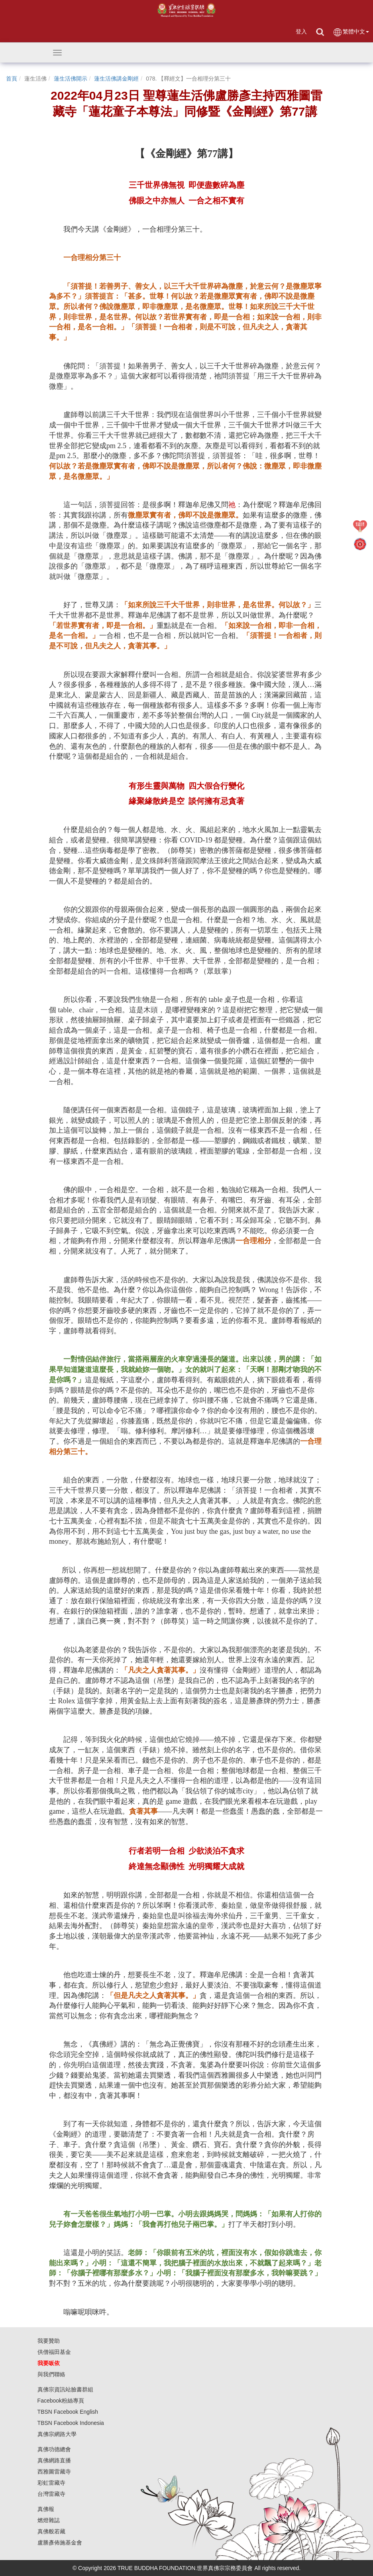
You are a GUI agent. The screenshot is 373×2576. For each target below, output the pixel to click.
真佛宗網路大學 (57, 2434)
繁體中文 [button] (351, 32)
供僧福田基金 (54, 2352)
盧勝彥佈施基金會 (59, 2542)
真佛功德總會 (54, 2449)
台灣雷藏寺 (51, 2494)
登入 (301, 31)
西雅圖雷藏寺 (54, 2471)
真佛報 (45, 2509)
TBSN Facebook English (67, 2412)
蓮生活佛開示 (70, 78)
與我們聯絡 (51, 2374)
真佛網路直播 (54, 2460)
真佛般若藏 (51, 2531)
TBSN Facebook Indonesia (70, 2423)
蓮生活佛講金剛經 (116, 78)
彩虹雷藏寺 (51, 2483)
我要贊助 (48, 2341)
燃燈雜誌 (48, 2520)
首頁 (11, 78)
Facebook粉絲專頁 (60, 2400)
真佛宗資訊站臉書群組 (65, 2389)
